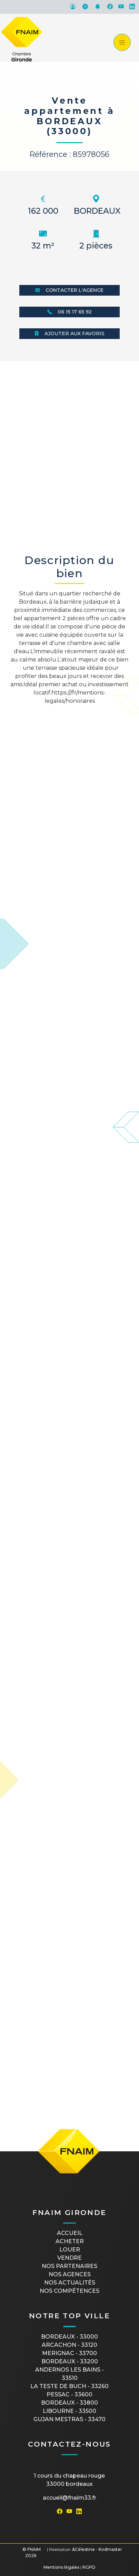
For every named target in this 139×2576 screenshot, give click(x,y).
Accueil (69, 2233)
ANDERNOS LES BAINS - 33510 (69, 2373)
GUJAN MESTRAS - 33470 (69, 2419)
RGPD (89, 2567)
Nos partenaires (69, 2266)
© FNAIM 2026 (31, 2552)
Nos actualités (69, 2282)
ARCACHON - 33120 (69, 2345)
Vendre (69, 2258)
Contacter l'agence (69, 290)
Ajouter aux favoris (69, 333)
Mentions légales (61, 2567)
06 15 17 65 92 (69, 312)
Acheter (70, 2241)
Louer (69, 2249)
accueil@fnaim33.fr (69, 2497)
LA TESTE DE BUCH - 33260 (69, 2386)
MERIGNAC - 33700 (69, 2353)
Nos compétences (69, 2291)
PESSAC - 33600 (69, 2394)
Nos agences (70, 2274)
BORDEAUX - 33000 (69, 2336)
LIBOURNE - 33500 (69, 2411)
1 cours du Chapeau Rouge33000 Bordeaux (69, 2479)
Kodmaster (110, 2549)
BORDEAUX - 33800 (69, 2402)
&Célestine (83, 2549)
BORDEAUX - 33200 (69, 2361)
